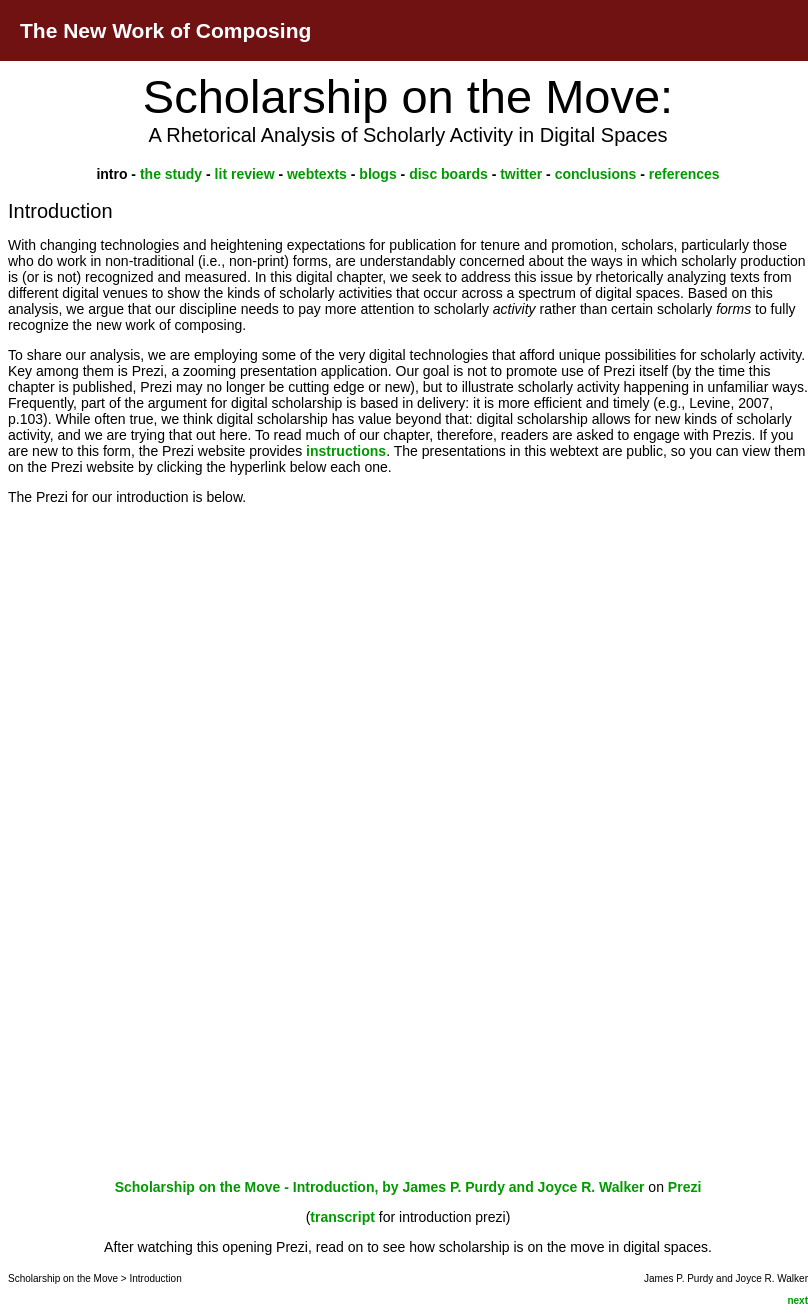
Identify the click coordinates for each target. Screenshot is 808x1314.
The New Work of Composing (165, 30)
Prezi (684, 1187)
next (797, 1300)
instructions (346, 451)
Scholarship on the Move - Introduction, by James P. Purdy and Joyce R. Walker (380, 1187)
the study (173, 174)
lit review (245, 174)
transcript (342, 1217)
